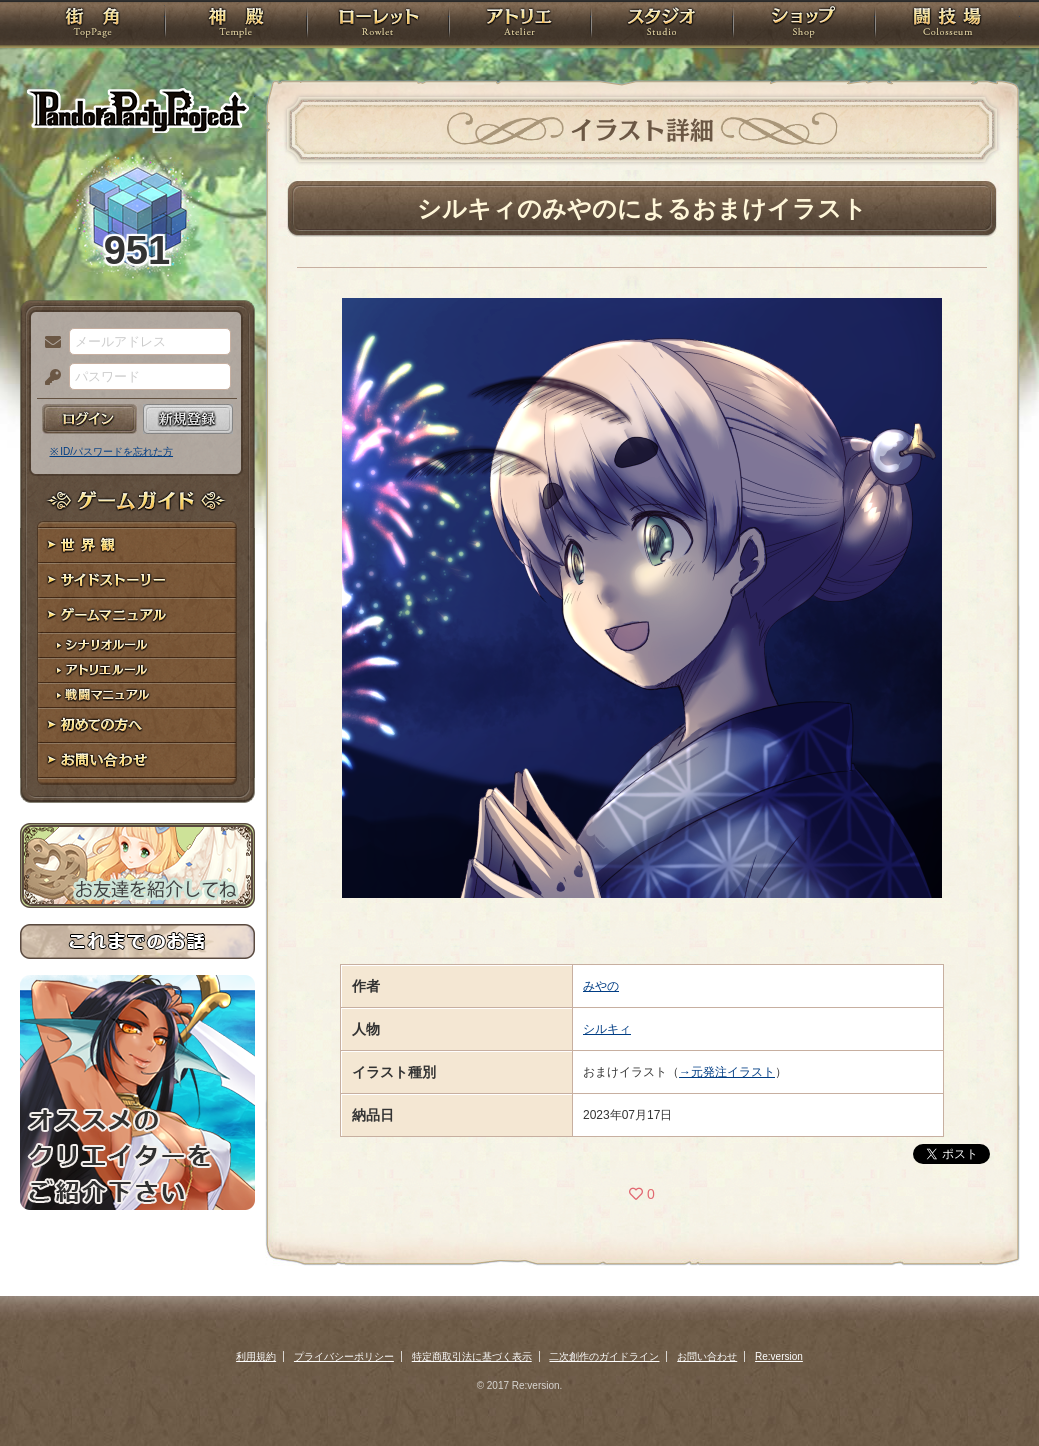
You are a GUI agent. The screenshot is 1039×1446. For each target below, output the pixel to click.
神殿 (236, 25)
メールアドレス (48, 343)
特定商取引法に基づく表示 (472, 1356)
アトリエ (520, 25)
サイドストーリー (137, 580)
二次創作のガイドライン (604, 1356)
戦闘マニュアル (137, 695)
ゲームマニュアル (137, 615)
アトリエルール (137, 670)
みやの (601, 986)
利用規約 (256, 1356)
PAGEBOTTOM (989, 1391)
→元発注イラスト (727, 1072)
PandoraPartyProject (137, 110)
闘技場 (947, 25)
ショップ (804, 25)
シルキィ (607, 1029)
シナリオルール (137, 645)
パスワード (48, 378)
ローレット (378, 25)
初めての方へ (137, 725)
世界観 (137, 545)
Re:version (779, 1356)
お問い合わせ (137, 760)
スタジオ (662, 25)
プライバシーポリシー (344, 1356)
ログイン (89, 419)
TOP (92, 25)
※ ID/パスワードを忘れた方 (112, 451)
